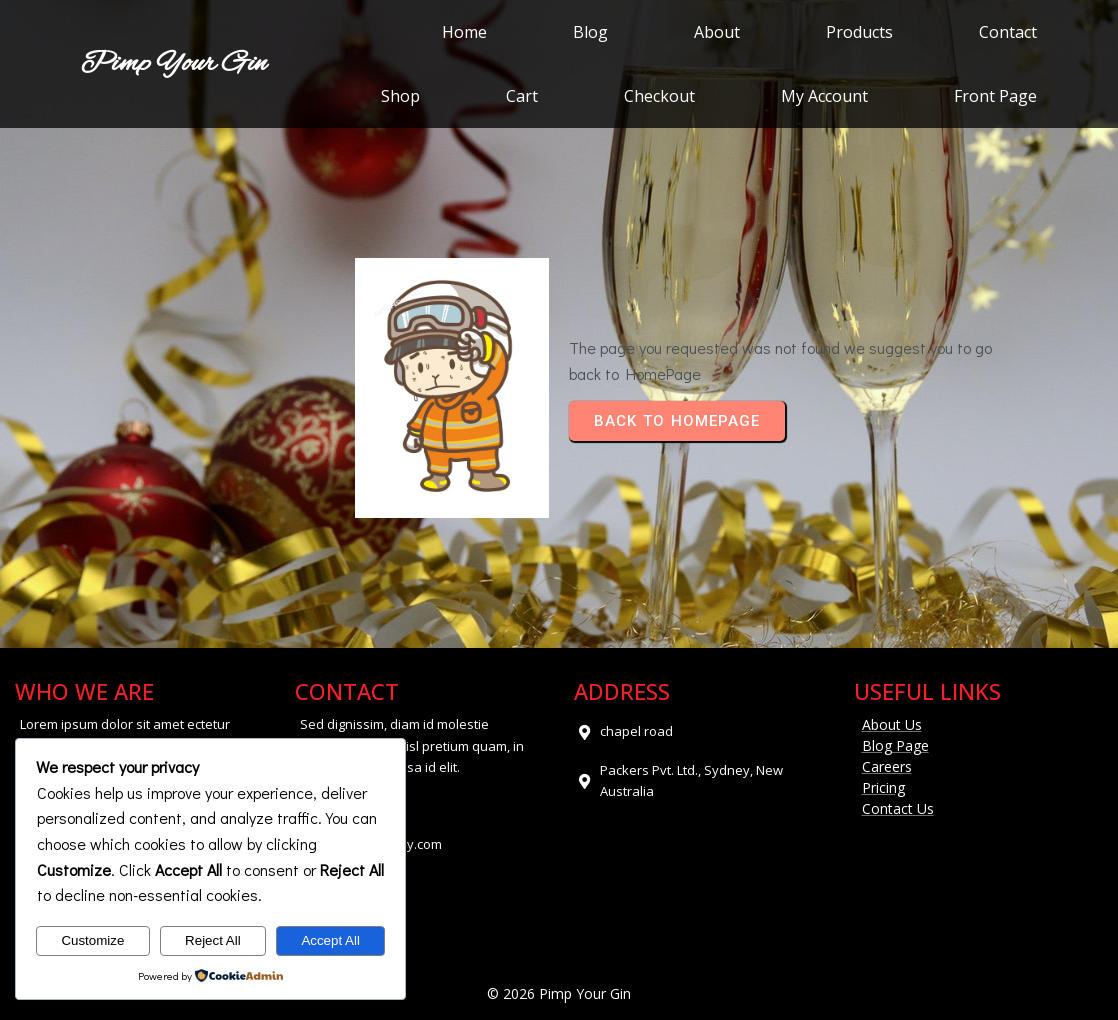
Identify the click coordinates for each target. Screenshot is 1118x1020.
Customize (92, 940)
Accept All (330, 940)
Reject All (213, 940)
